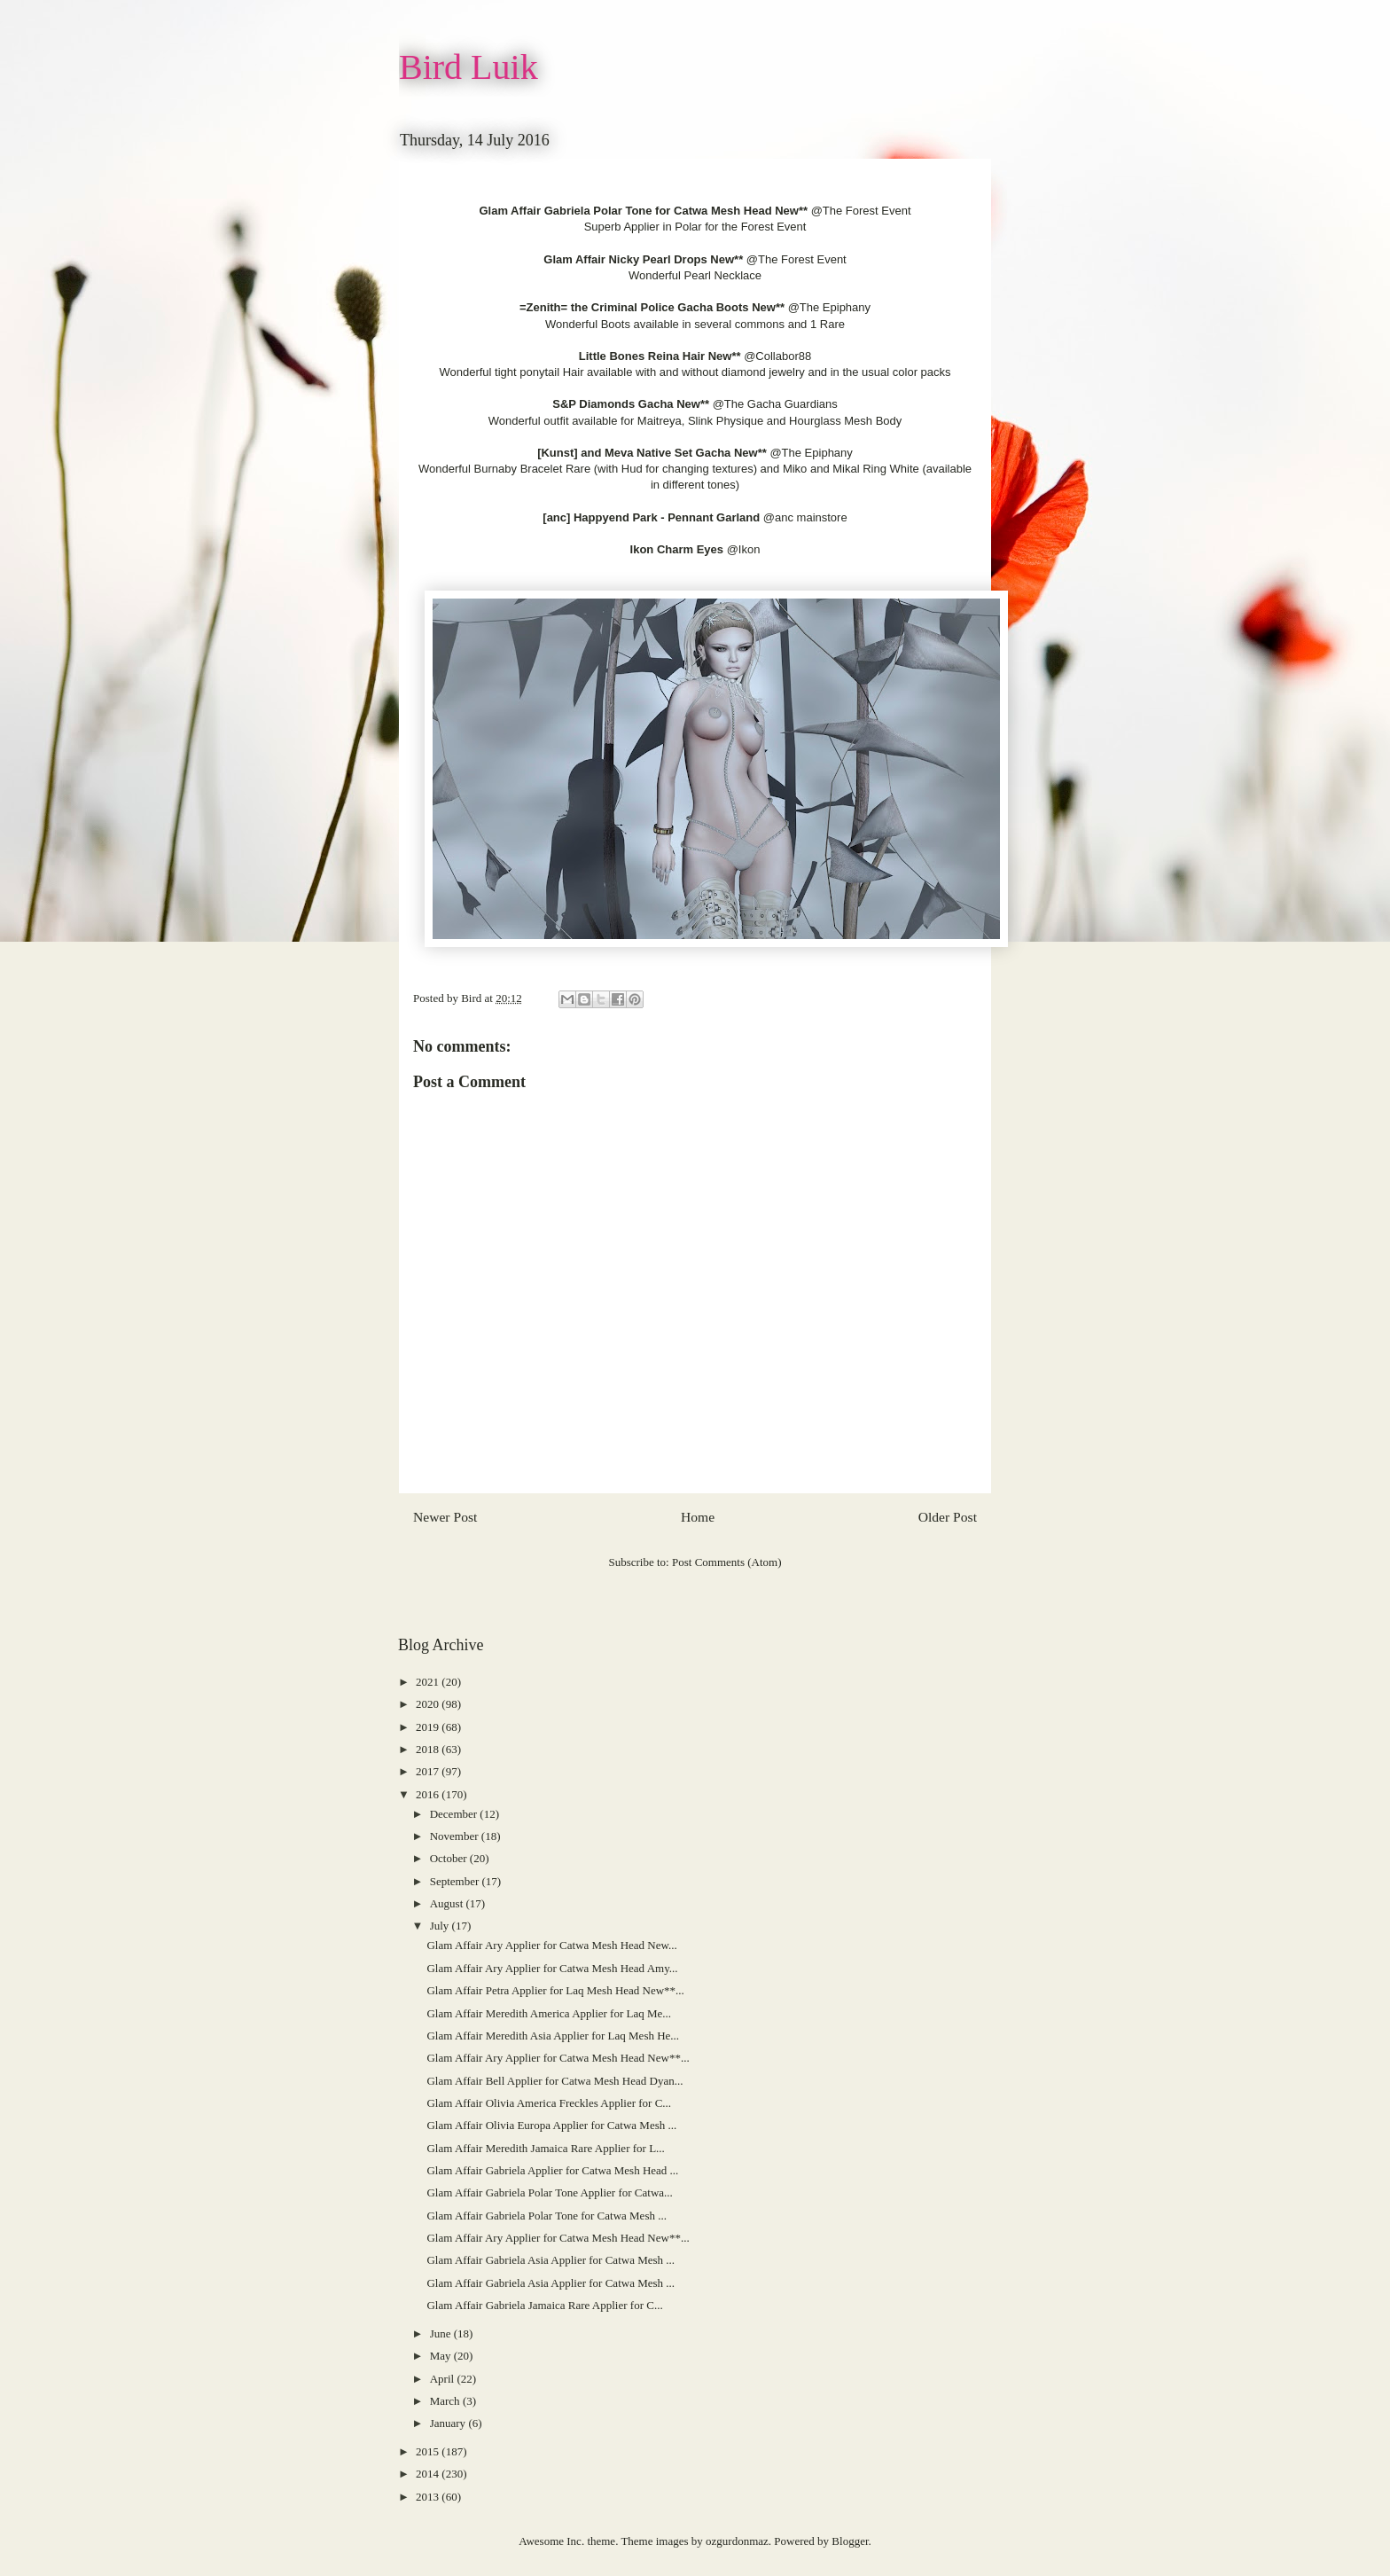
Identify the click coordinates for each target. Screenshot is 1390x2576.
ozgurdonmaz (737, 2541)
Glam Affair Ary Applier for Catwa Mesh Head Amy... (551, 1968)
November (455, 1836)
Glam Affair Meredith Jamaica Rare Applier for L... (545, 2148)
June (442, 2333)
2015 (428, 2451)
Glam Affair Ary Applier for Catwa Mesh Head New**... (557, 2057)
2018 (428, 1749)
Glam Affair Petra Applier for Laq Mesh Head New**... (554, 1990)
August (448, 1903)
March (446, 2401)
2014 (428, 2473)
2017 (428, 1771)
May (442, 2355)
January (449, 2423)
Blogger (850, 2541)
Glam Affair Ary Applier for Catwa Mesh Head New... (551, 1945)
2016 (428, 1794)
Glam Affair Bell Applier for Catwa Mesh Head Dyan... (554, 2080)
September (456, 1881)
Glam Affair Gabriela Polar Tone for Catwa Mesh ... (546, 2215)
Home (698, 1516)
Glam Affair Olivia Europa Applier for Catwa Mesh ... (551, 2125)
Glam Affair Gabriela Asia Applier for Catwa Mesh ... (550, 2260)
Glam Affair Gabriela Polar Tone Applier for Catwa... (549, 2192)
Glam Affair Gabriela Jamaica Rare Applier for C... (544, 2305)
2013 (428, 2496)
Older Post (947, 1516)
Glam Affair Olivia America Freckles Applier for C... (548, 2103)
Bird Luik (468, 67)
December (455, 1813)
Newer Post (445, 1516)
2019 (428, 1727)
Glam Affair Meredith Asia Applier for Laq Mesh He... (552, 2035)
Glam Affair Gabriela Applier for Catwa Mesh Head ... (552, 2170)
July (441, 1925)
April (443, 2378)
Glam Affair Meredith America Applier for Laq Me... (548, 2013)
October (450, 1858)
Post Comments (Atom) (727, 1562)
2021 (428, 1681)
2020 (428, 1704)
